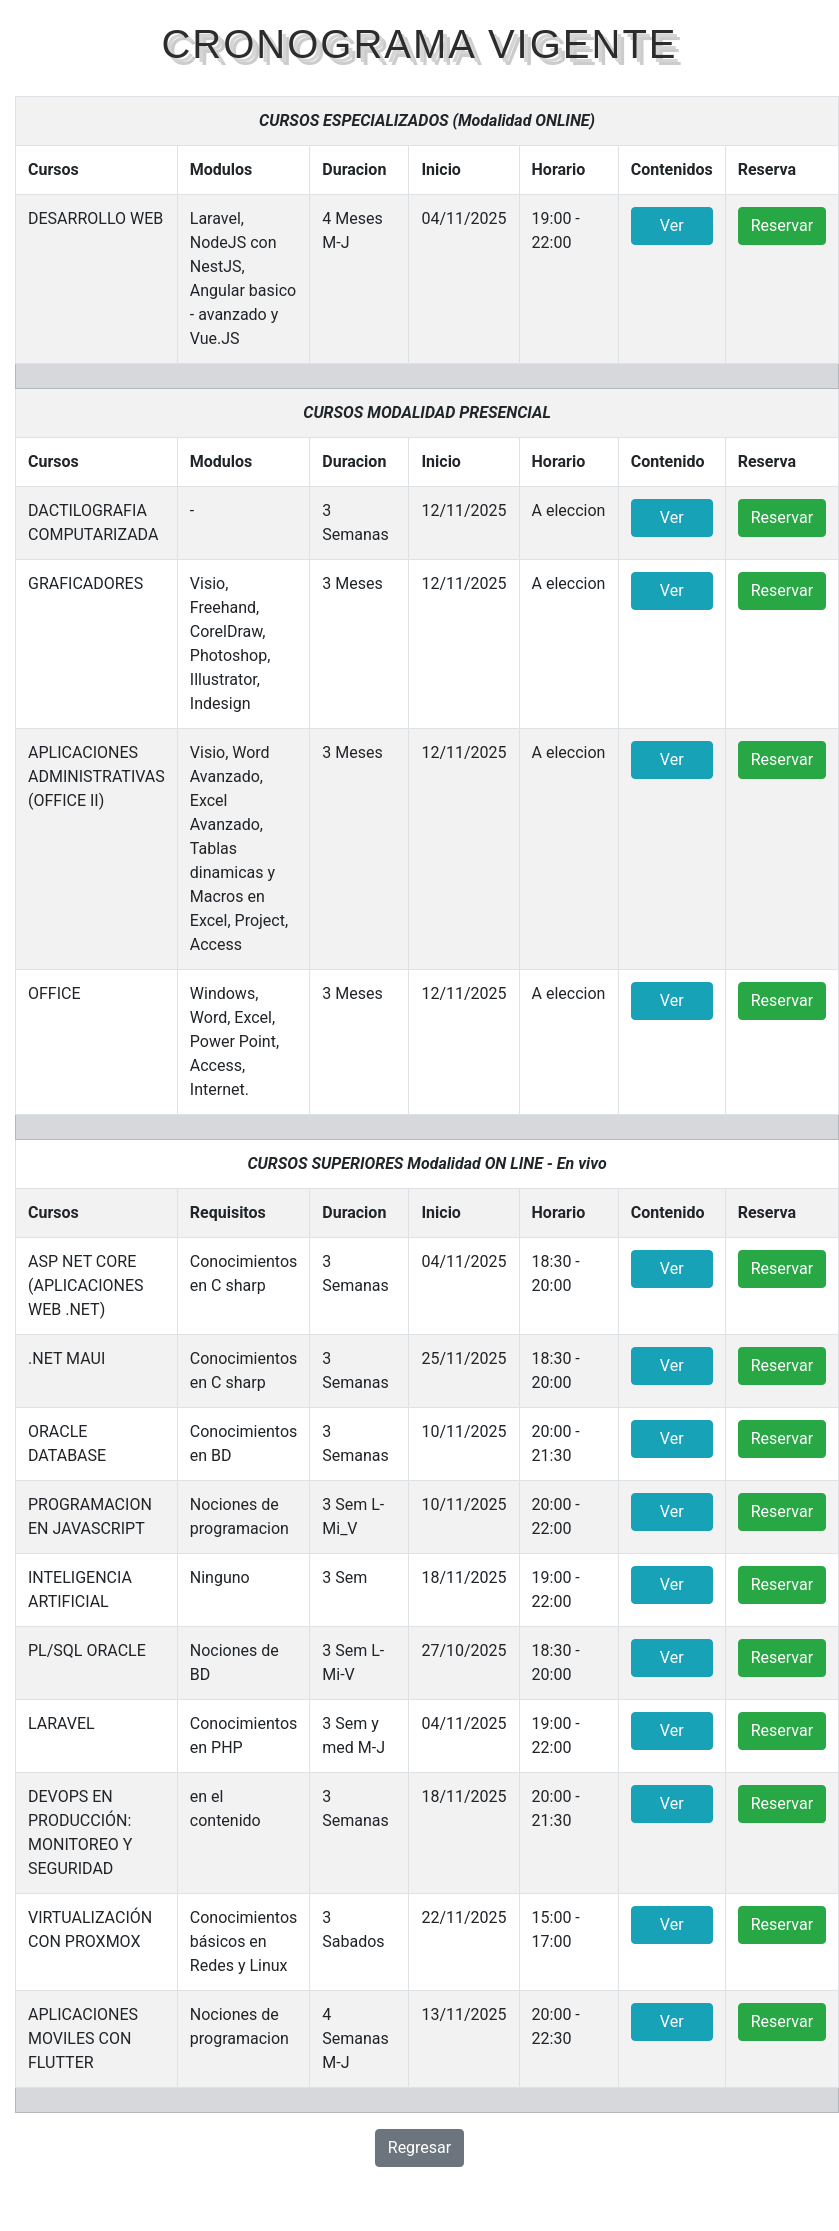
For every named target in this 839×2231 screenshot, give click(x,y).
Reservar (782, 225)
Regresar (419, 2147)
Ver (672, 225)
